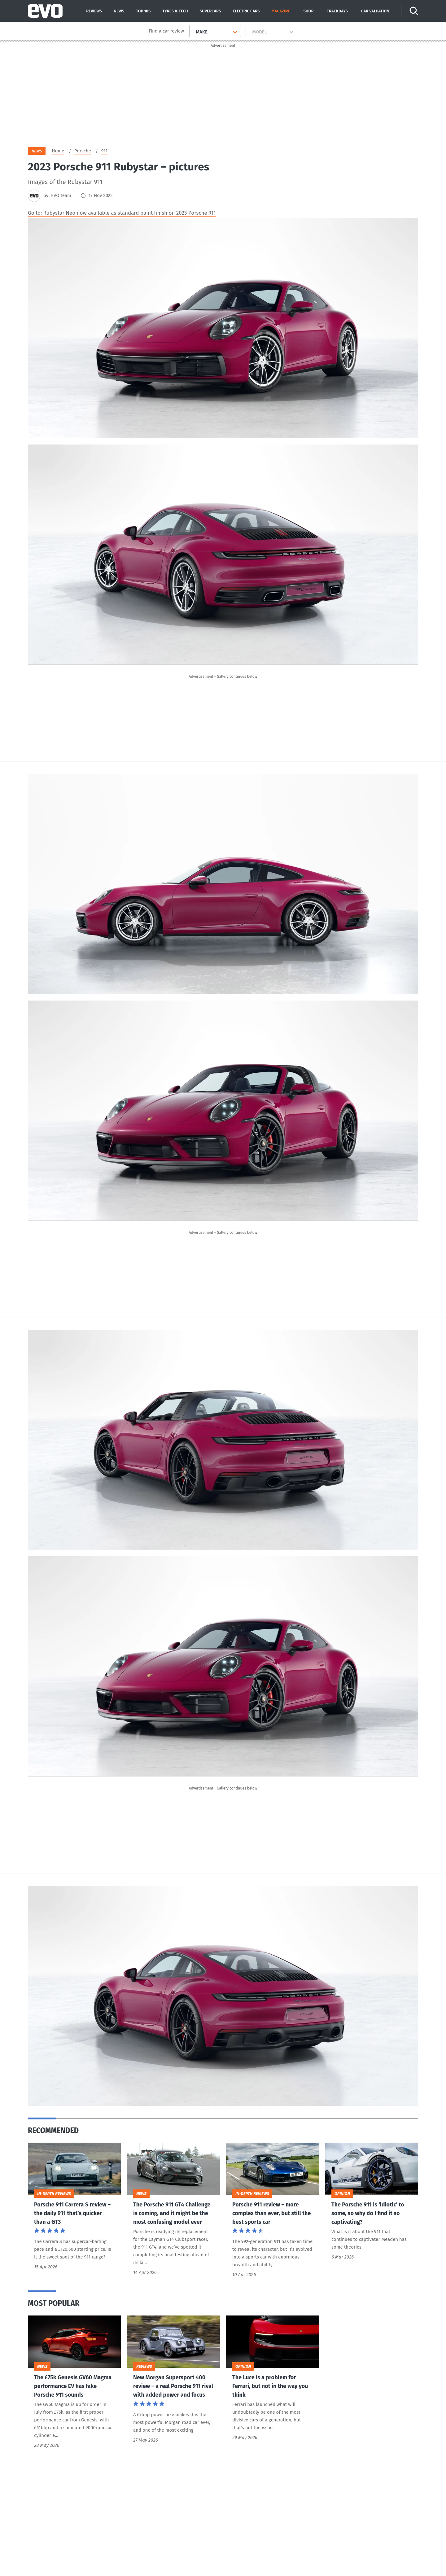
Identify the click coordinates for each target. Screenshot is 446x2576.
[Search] (414, 11)
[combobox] (193, 32)
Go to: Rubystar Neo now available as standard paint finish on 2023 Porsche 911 (122, 214)
